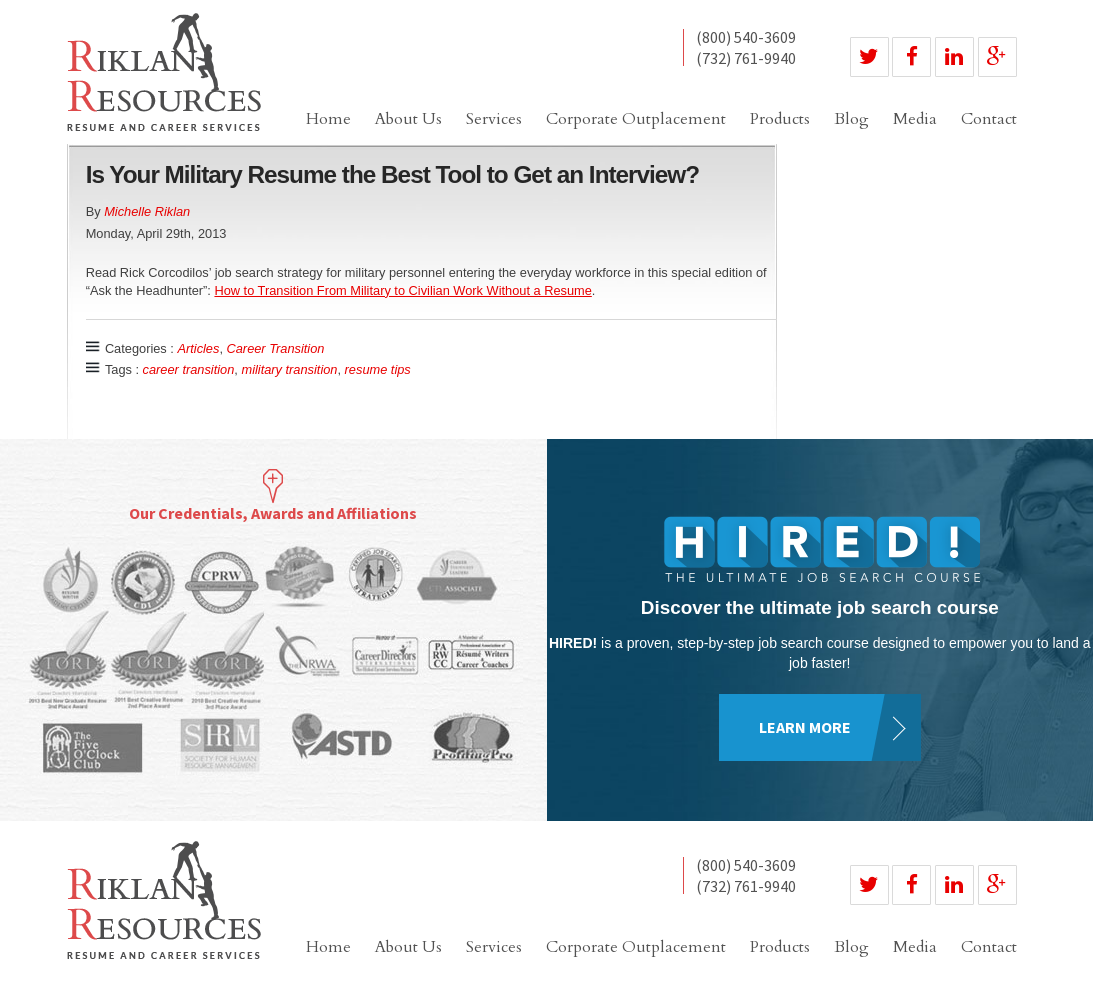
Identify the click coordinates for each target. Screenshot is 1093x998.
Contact (989, 119)
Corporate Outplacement (636, 119)
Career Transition (276, 348)
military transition (289, 369)
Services (494, 119)
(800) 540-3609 (746, 38)
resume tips (378, 369)
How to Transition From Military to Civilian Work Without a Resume (402, 290)
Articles (198, 348)
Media (915, 119)
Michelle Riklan (147, 211)
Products (780, 119)
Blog (851, 119)
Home (328, 119)
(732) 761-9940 (746, 58)
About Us (408, 119)
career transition (189, 369)
